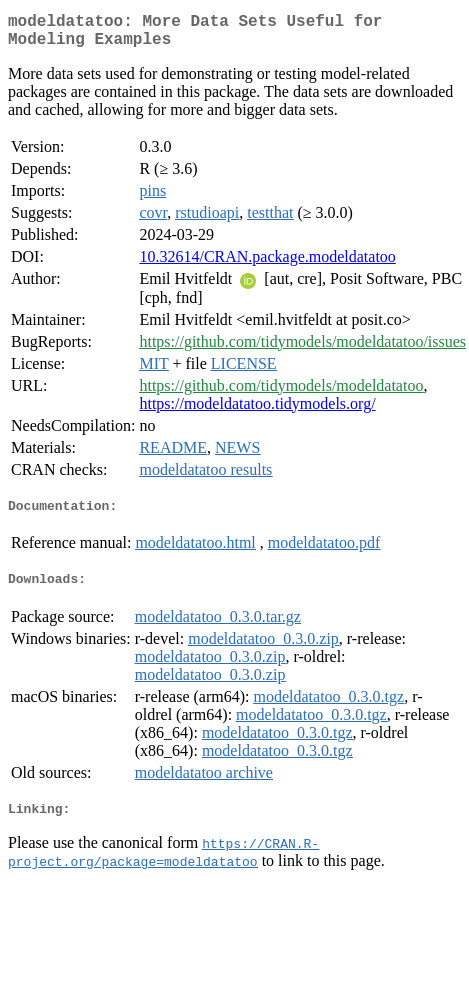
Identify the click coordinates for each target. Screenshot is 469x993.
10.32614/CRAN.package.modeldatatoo (267, 264)
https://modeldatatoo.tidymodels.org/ (257, 411)
